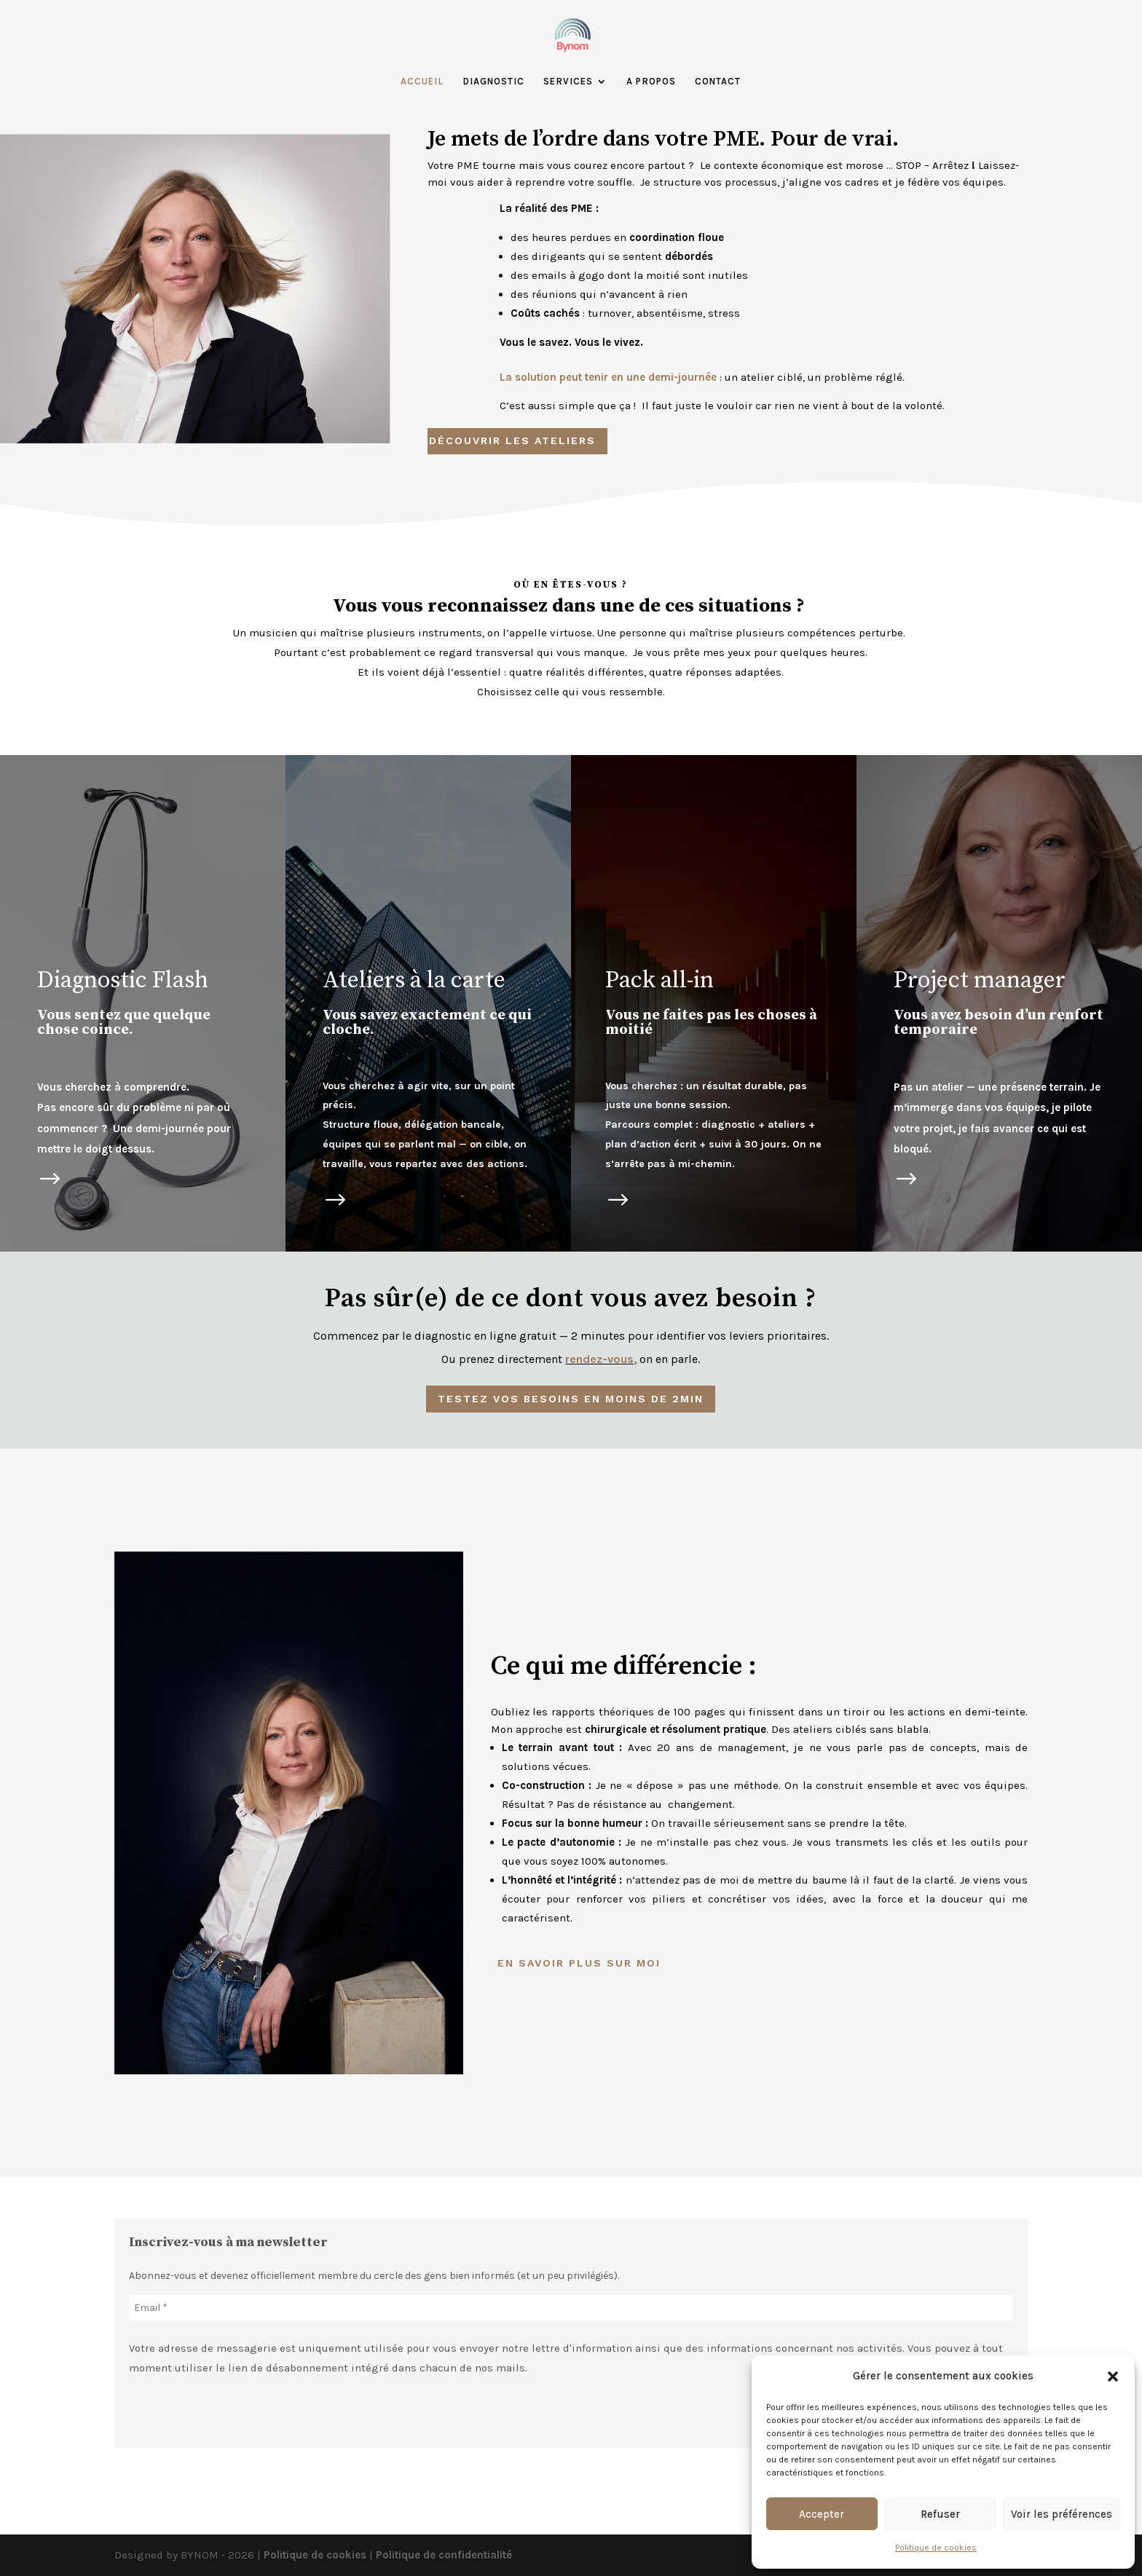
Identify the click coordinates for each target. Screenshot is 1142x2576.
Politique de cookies (936, 2548)
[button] (1113, 2376)
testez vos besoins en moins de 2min (571, 1398)
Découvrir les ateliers (512, 440)
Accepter (821, 2514)
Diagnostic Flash (122, 980)
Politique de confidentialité (444, 2554)
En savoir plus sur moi (579, 1963)
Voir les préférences (1061, 2514)
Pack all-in (659, 980)
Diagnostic (493, 81)
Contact (718, 81)
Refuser (940, 2514)
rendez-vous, (601, 1359)
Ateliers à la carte (414, 980)
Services (568, 81)
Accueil (422, 81)
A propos (651, 81)
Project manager (980, 980)
